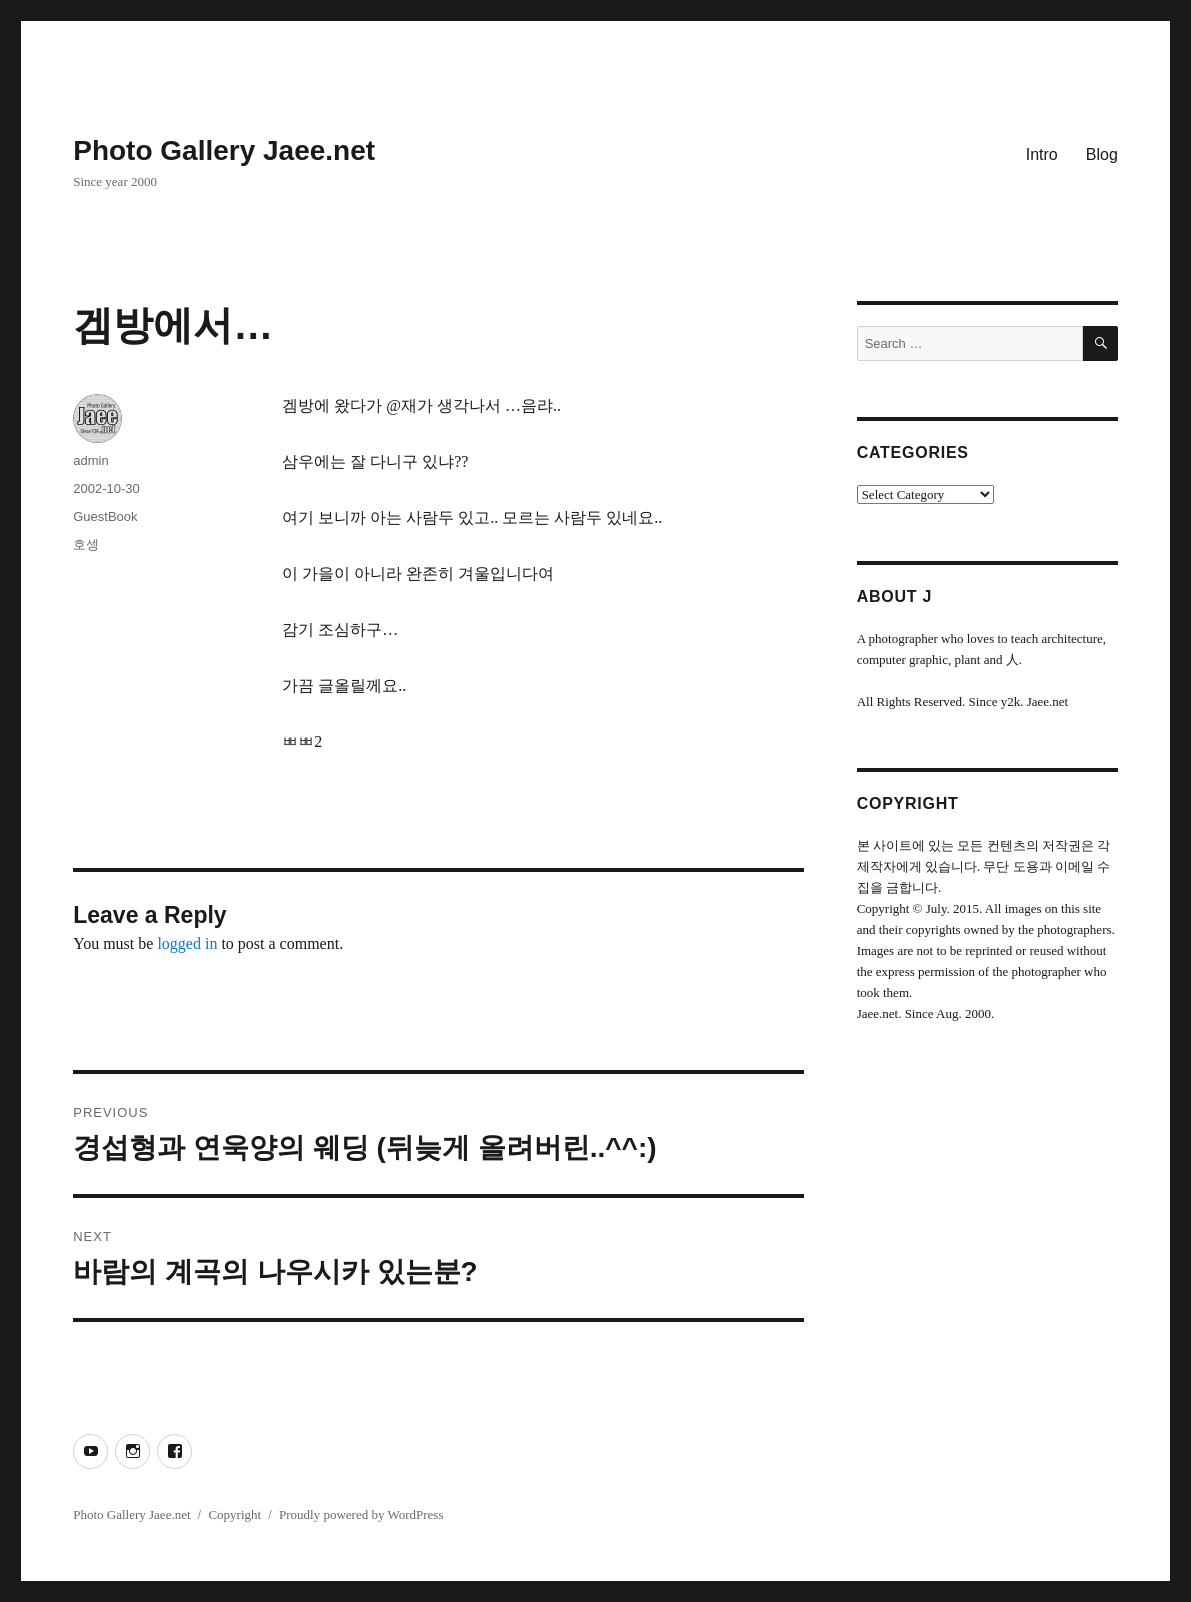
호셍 (86, 544)
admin (90, 460)
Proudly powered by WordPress (361, 1514)
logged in (187, 943)
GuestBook (105, 516)
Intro (1042, 154)
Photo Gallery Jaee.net (224, 150)
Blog (1102, 154)
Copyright (234, 1514)
